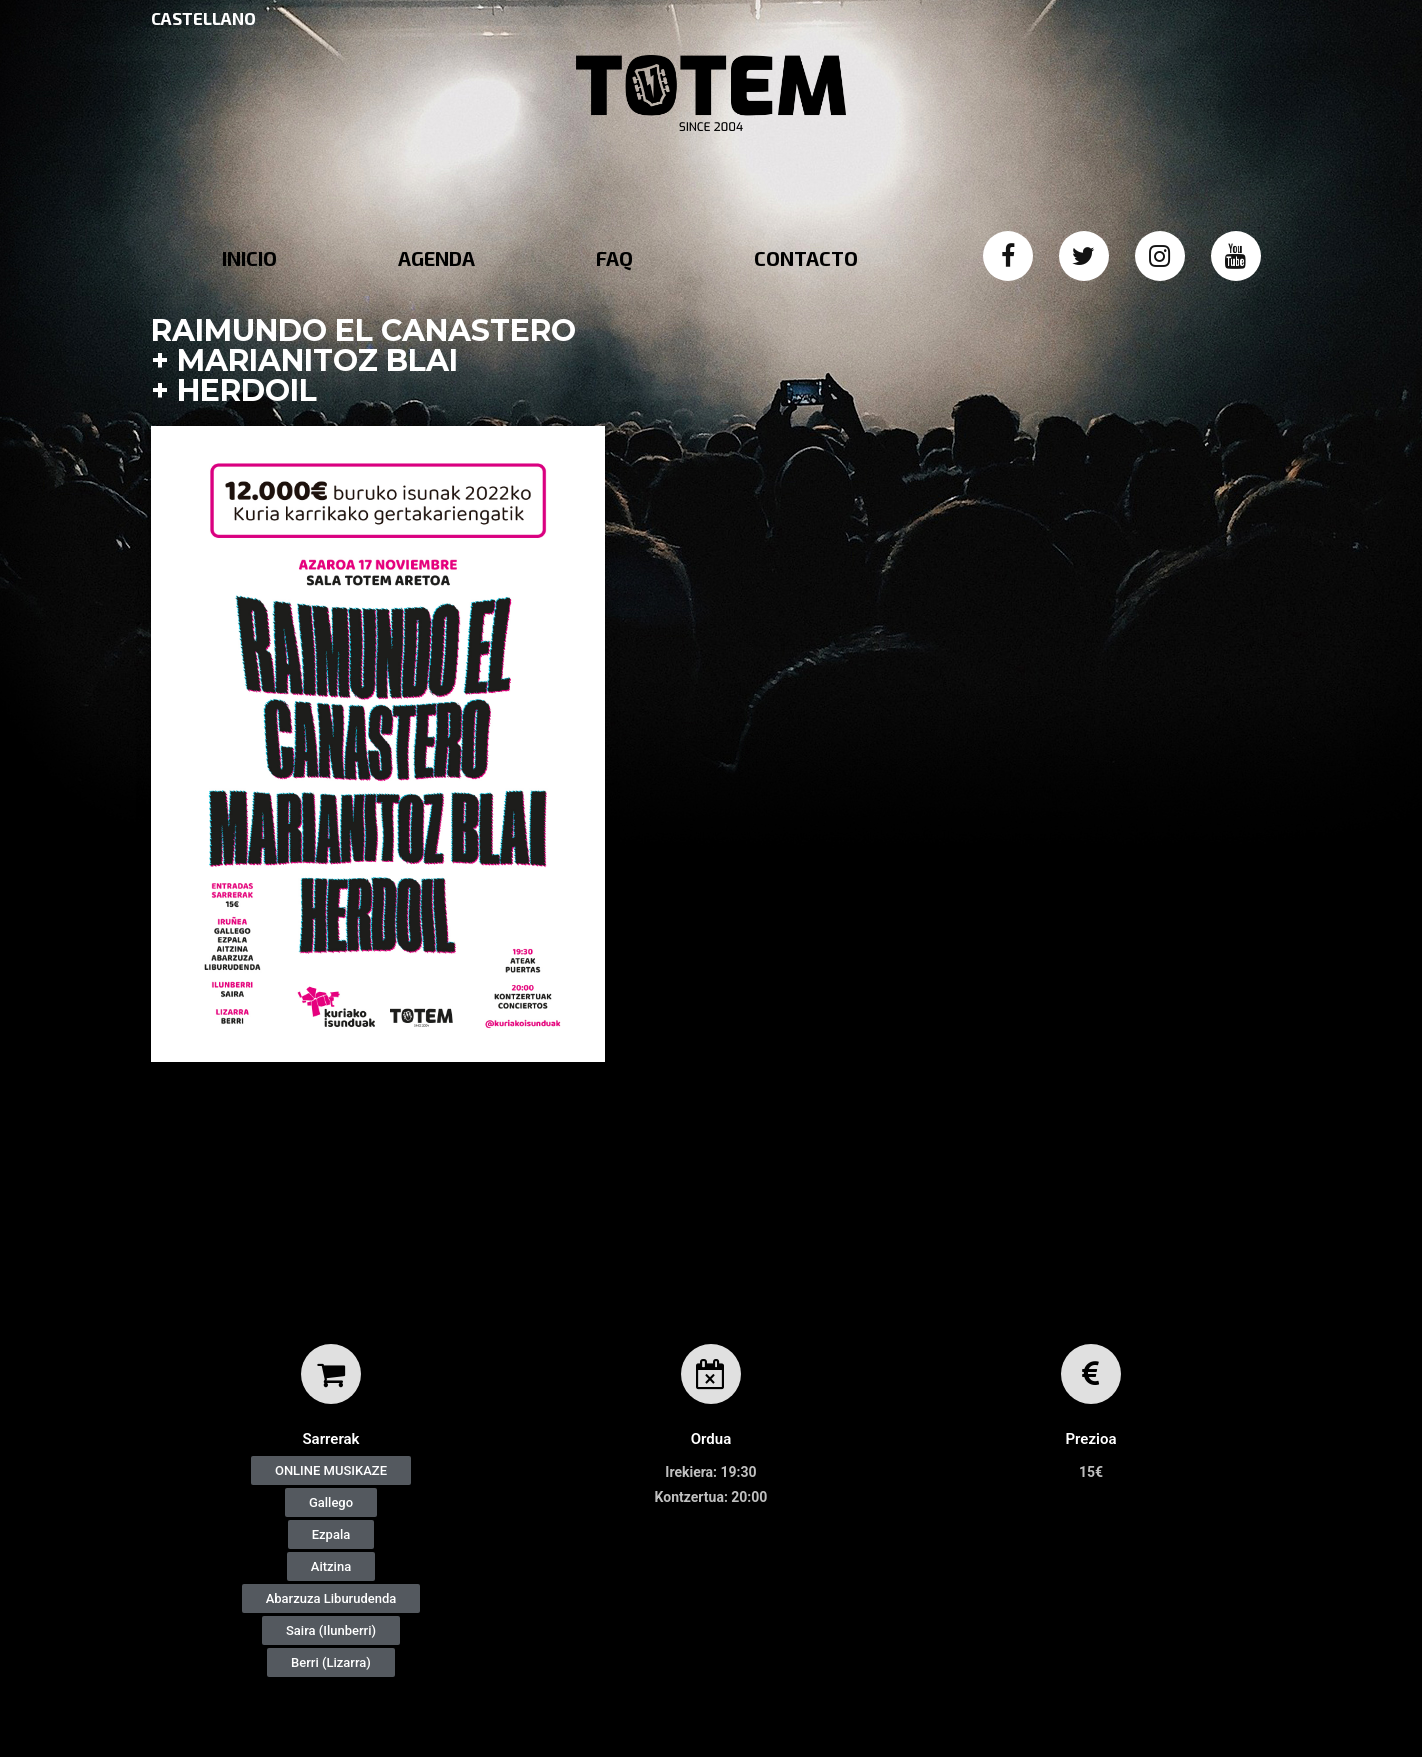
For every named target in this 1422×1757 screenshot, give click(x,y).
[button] (331, 1470)
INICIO (249, 258)
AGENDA (436, 258)
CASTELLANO (203, 18)
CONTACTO (806, 258)
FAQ (614, 258)
